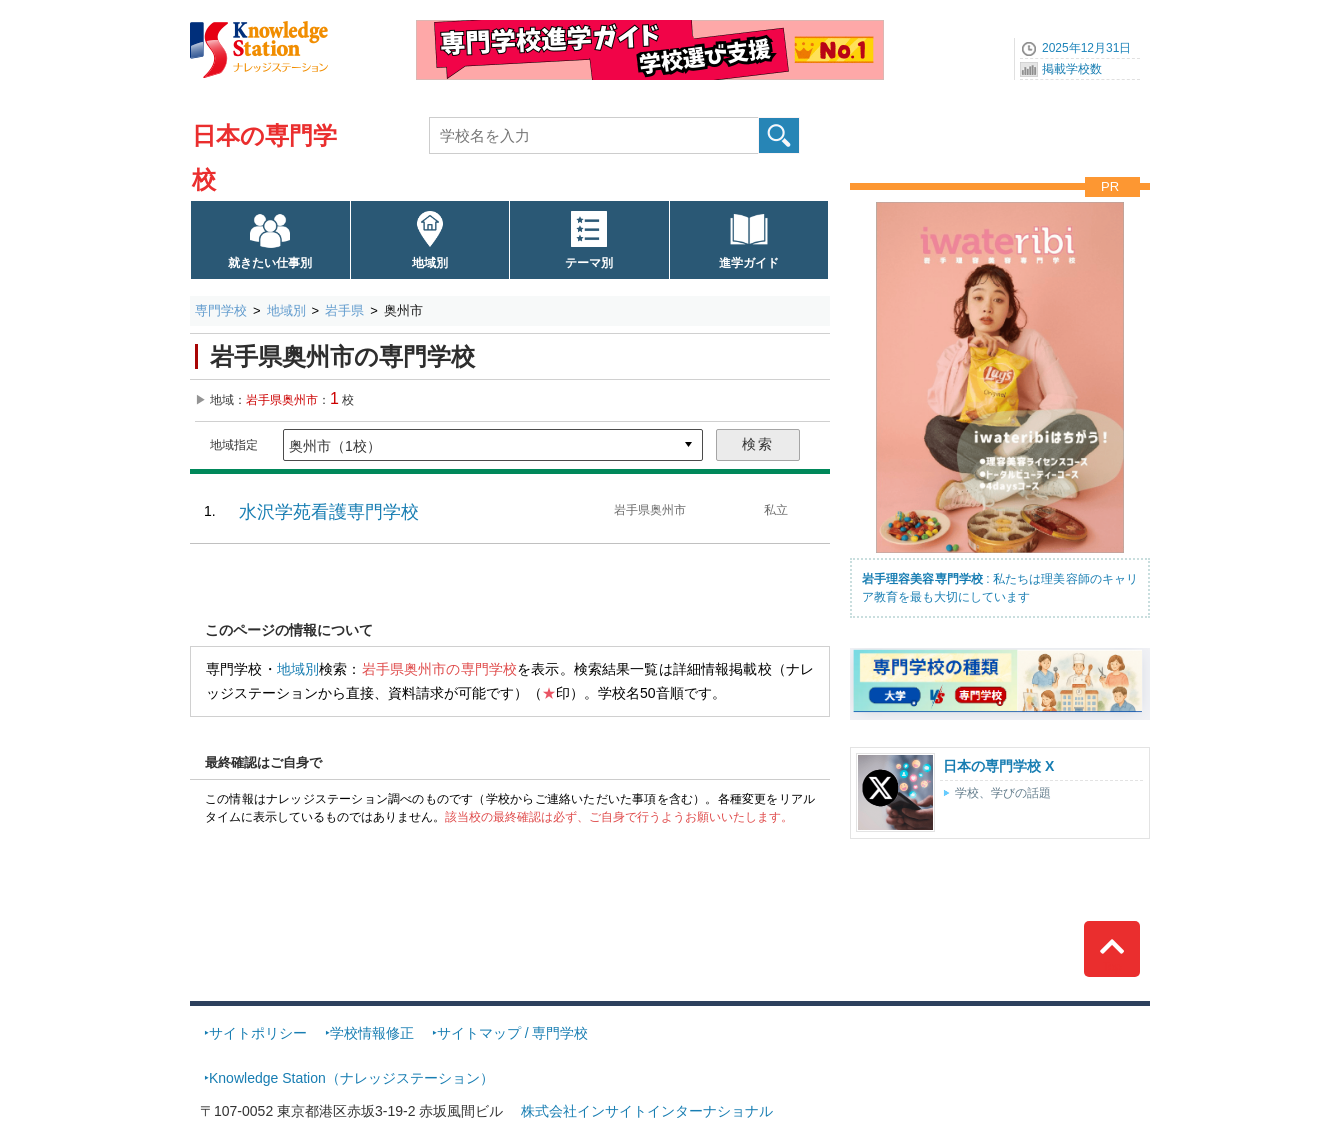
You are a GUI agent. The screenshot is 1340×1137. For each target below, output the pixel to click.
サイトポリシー (258, 1033)
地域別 (430, 263)
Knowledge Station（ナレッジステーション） (351, 1078)
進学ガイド (749, 263)
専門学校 (221, 310)
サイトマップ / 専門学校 (513, 1033)
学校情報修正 (372, 1033)
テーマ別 (589, 263)
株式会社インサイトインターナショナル (647, 1111)
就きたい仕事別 (270, 263)
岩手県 (344, 310)
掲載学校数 (1072, 69)
